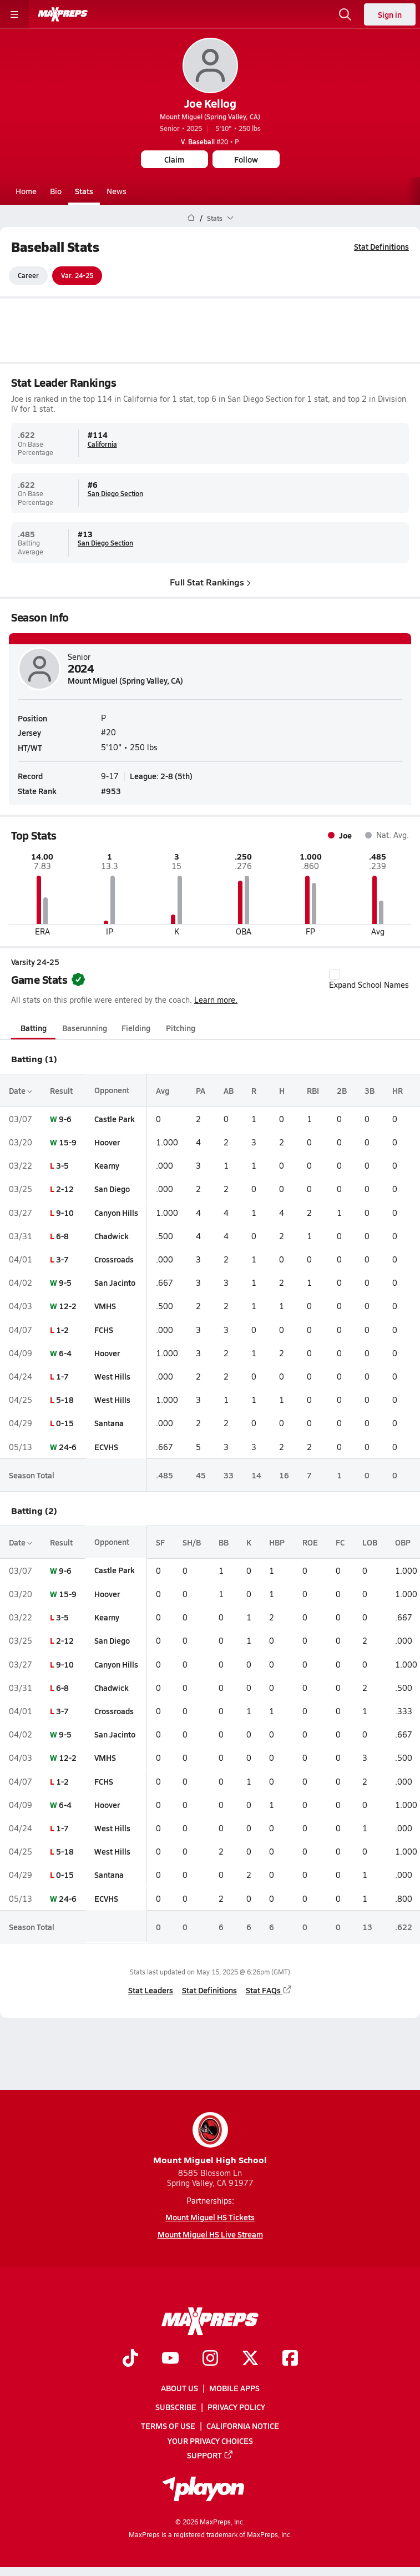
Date (20, 1090)
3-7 (62, 1259)
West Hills (112, 1376)
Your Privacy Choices (210, 2441)
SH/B (192, 1542)
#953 (111, 791)
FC (340, 1542)
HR (397, 1090)
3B (370, 1090)
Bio (56, 190)
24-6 (68, 1446)
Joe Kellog (210, 103)
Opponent (111, 1090)
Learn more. (215, 999)
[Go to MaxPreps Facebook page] (290, 2359)
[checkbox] (334, 975)
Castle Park (114, 1118)
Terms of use (168, 2426)
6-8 (62, 1235)
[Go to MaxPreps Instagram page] (210, 2359)
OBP (403, 1542)
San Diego (112, 1189)
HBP (277, 1542)
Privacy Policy (236, 2406)
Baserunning (84, 1027)
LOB (369, 1542)
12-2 (68, 1306)
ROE (310, 1542)
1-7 (62, 1376)
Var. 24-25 (77, 275)
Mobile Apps (234, 2387)
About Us (179, 2387)
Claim (174, 159)
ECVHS (106, 1446)
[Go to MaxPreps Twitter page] (250, 2359)
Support (210, 2455)
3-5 (62, 1165)
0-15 (65, 1423)
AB (229, 1090)
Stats (84, 190)
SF (160, 1542)
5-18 (65, 1399)
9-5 (65, 1282)
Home (26, 190)
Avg (162, 1090)
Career (28, 275)
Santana (109, 1423)
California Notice (242, 2426)
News (116, 190)
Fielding (136, 1027)
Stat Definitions (381, 246)
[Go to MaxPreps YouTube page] (170, 2359)
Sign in (390, 14)
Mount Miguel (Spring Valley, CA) (210, 116)
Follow (246, 159)
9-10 (65, 1212)
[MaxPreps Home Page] (191, 218)
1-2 (62, 1329)
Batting (34, 1027)
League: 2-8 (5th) (161, 775)
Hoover (107, 1142)
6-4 (65, 1352)
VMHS (105, 1306)
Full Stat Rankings (210, 581)
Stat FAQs (269, 1991)
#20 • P (210, 141)
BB (224, 1542)
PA (200, 1090)
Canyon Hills (116, 1212)
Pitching (180, 1027)
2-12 (65, 1189)
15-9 (68, 1142)
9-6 (65, 1118)
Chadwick (111, 1235)
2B (342, 1090)
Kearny (106, 1165)
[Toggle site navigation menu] (14, 14)
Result (61, 1090)
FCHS (103, 1329)
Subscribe (175, 2406)
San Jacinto (114, 1282)
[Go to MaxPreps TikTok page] (130, 2359)
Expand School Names (369, 980)
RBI (313, 1090)
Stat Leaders (150, 1991)
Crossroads (114, 1259)
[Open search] (345, 14)
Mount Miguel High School (210, 2139)
